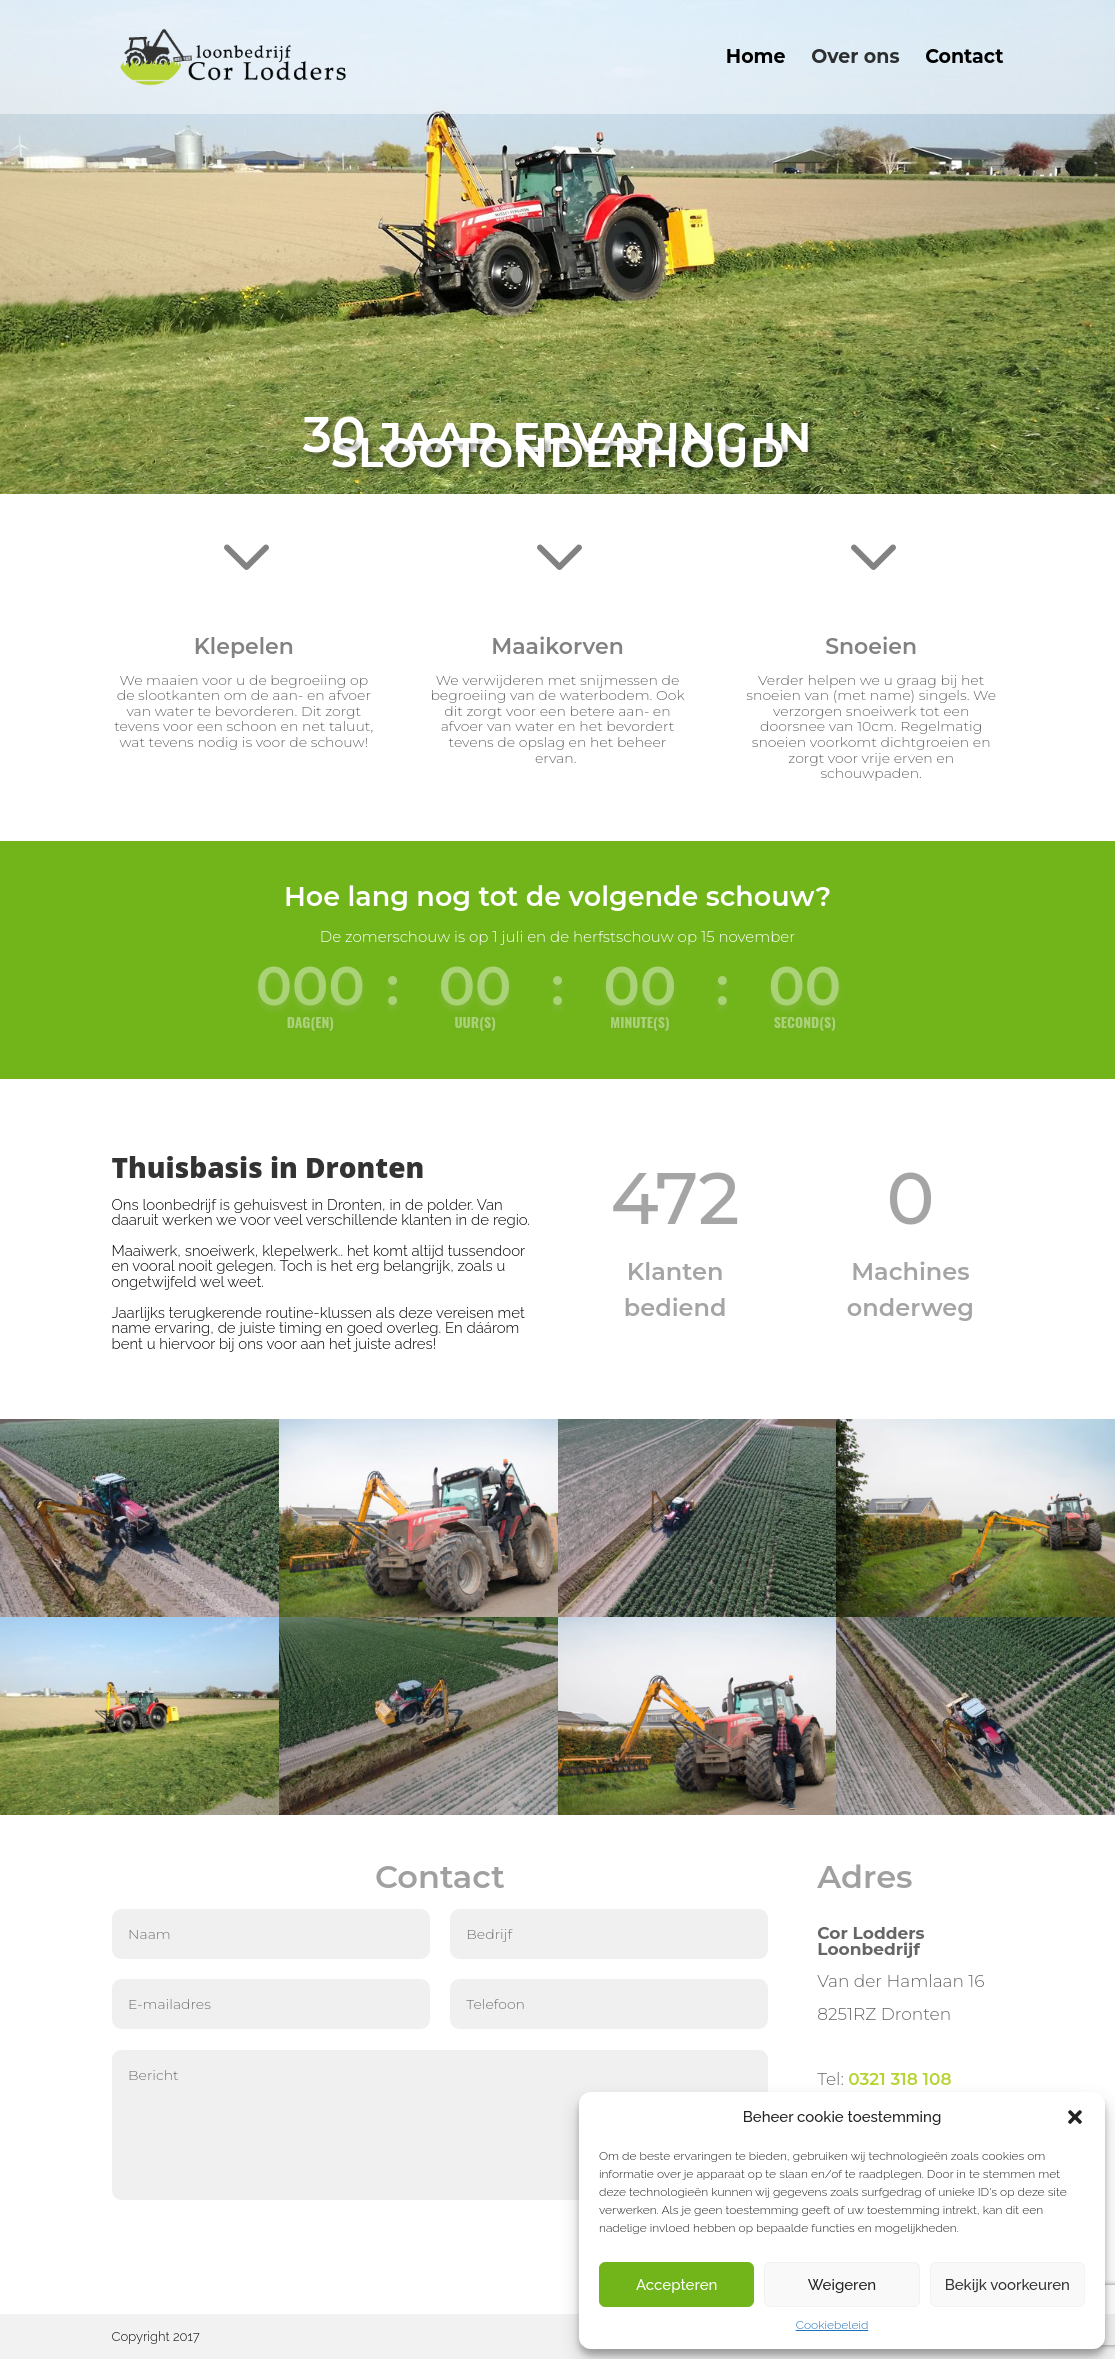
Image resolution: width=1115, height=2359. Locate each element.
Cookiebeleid (832, 2325)
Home (756, 59)
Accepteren (677, 2285)
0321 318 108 (899, 2079)
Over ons (855, 59)
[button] (1075, 2117)
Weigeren (842, 2285)
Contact (964, 59)
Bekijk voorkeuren (1007, 2285)
